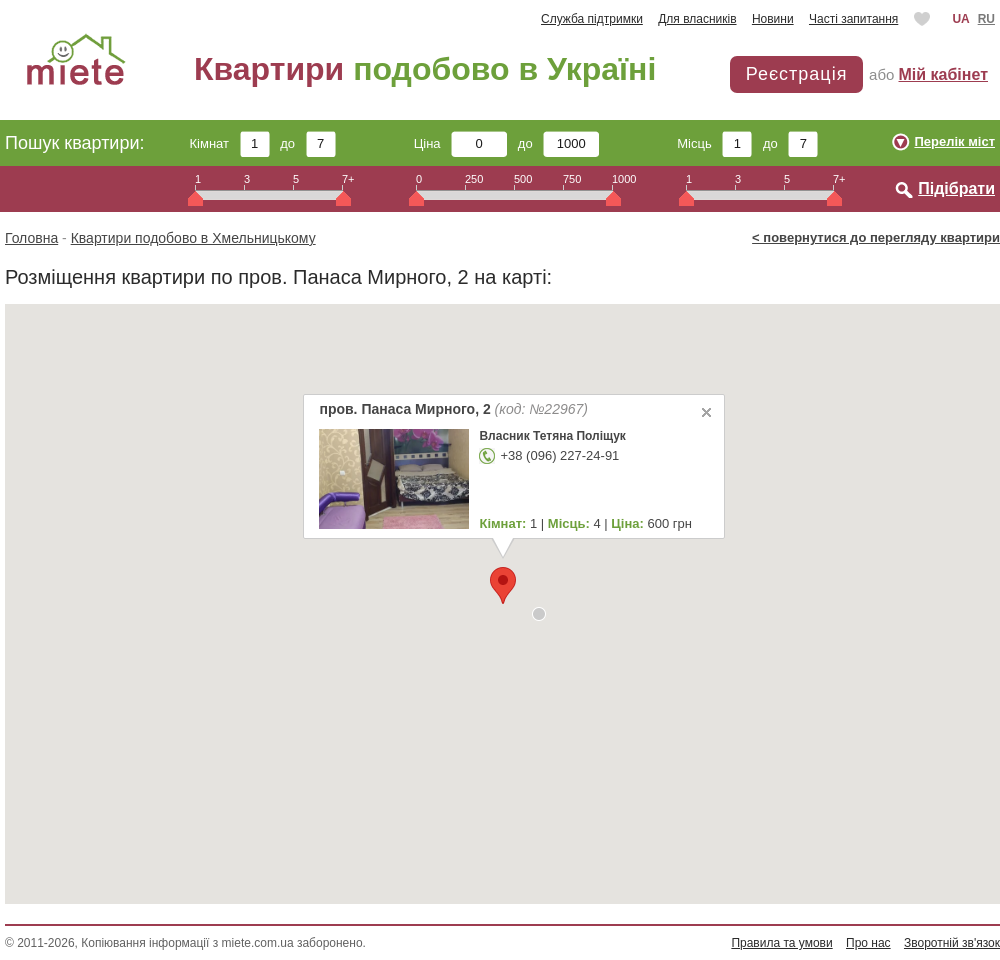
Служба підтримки (592, 19)
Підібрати (956, 188)
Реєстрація (797, 74)
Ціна (461, 143)
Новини (773, 19)
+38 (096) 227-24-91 (559, 455)
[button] (539, 614)
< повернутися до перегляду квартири (876, 237)
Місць (714, 143)
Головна (31, 238)
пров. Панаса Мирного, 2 (453, 409)
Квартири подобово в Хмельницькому (193, 238)
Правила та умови (781, 943)
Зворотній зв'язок (952, 943)
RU (986, 19)
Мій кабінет (943, 74)
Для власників (697, 19)
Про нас (868, 943)
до (307, 143)
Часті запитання (853, 19)
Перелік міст (954, 141)
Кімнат (230, 143)
